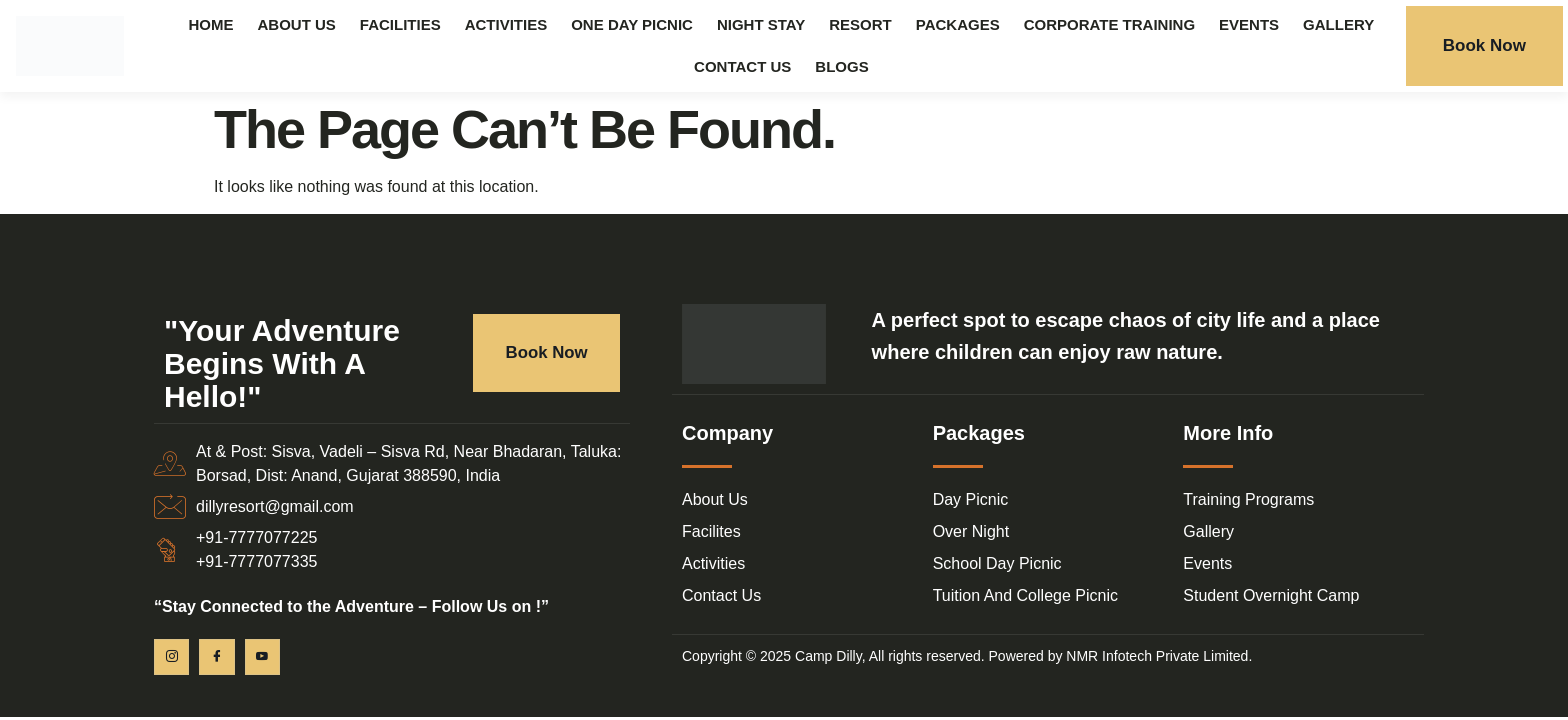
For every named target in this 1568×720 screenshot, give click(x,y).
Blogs (841, 66)
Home (211, 24)
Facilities (400, 24)
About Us (297, 24)
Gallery (1338, 24)
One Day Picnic (632, 24)
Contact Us (742, 66)
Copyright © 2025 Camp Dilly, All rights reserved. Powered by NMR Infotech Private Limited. (967, 656)
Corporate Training (1109, 24)
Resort (860, 24)
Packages (958, 24)
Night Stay (761, 24)
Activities (506, 24)
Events (1249, 24)
